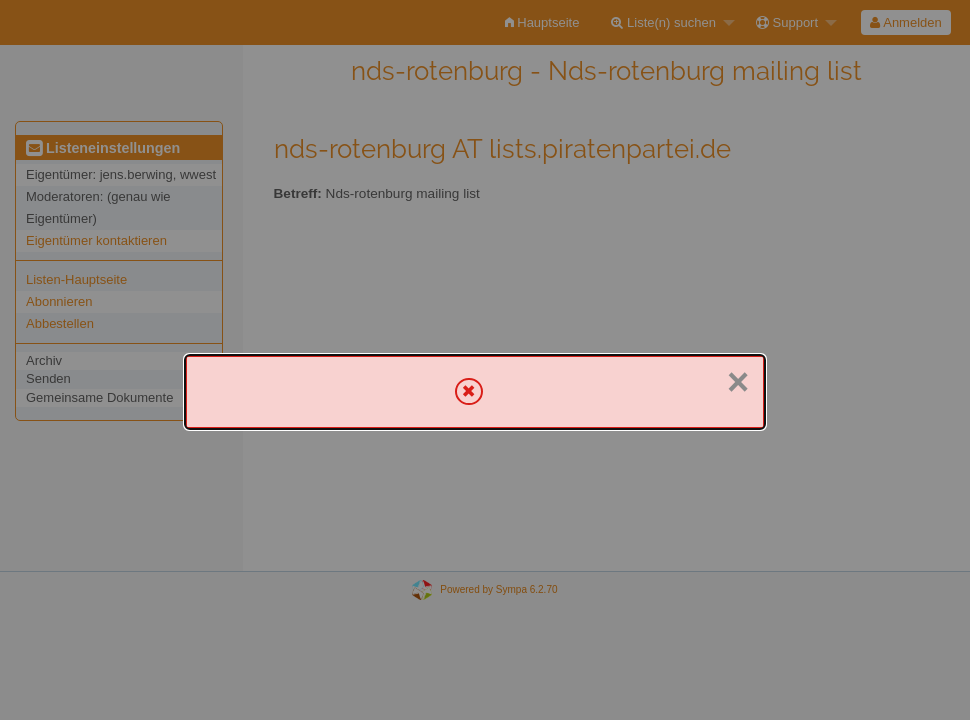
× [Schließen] (738, 382)
